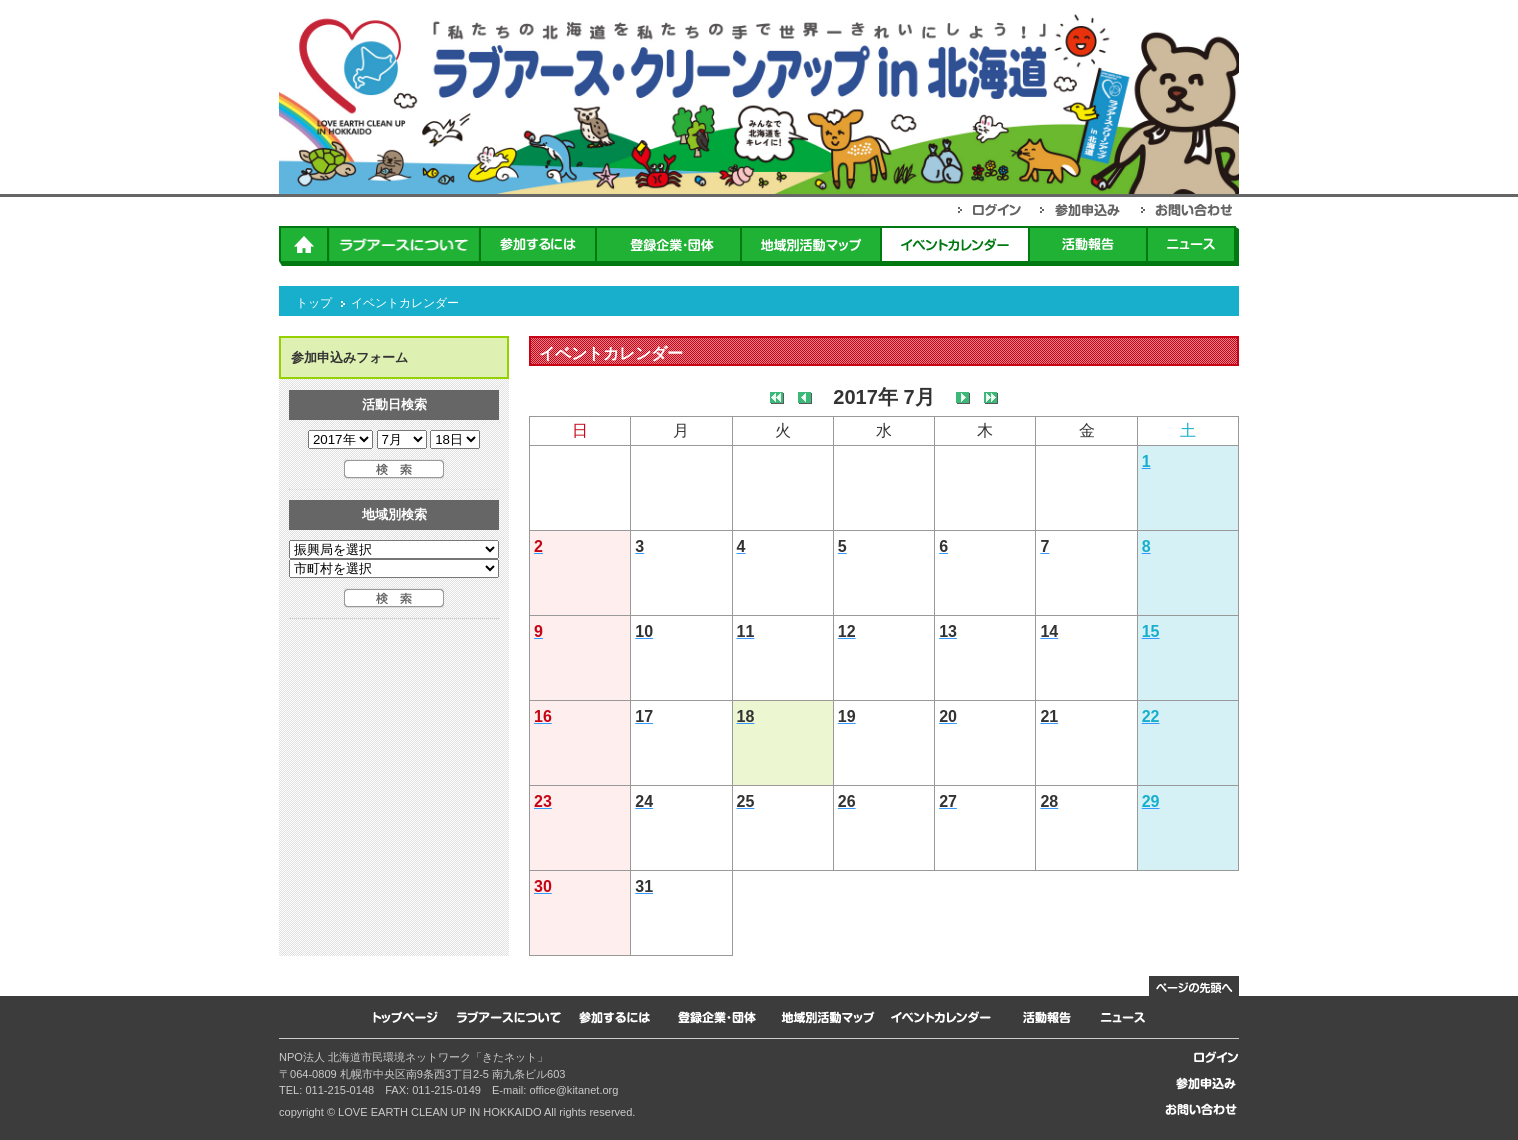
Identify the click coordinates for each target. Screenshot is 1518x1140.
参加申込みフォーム (349, 357)
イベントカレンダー (405, 303)
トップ (314, 303)
